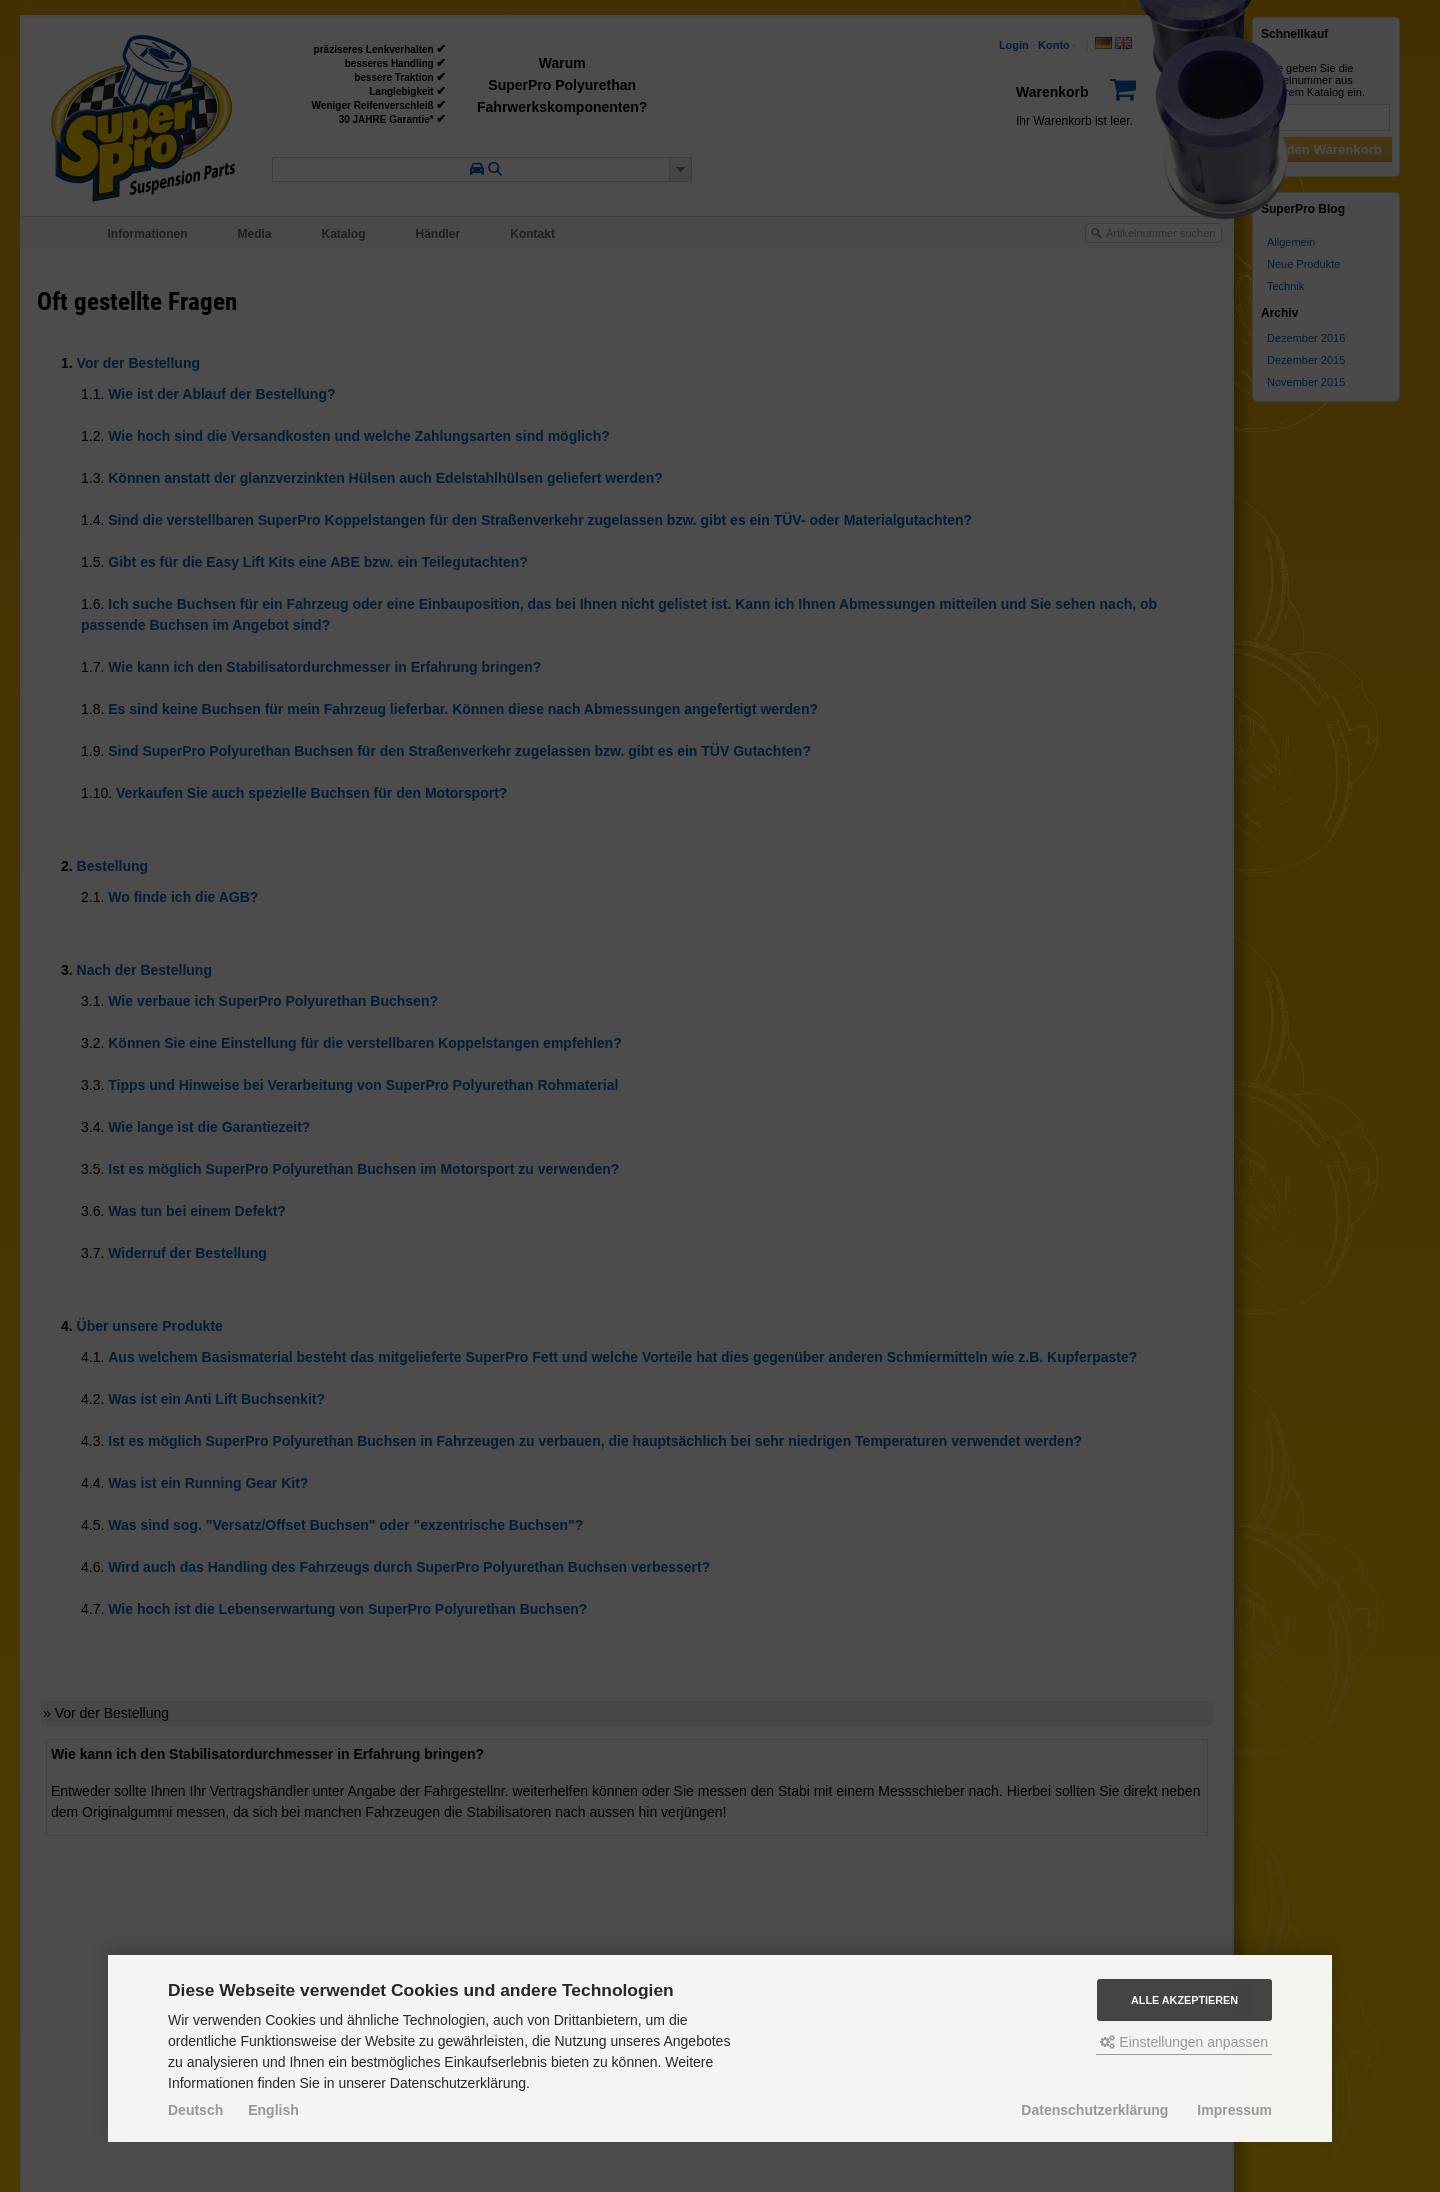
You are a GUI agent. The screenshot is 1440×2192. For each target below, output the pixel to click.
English (273, 2110)
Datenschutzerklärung (1094, 2110)
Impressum (1234, 2110)
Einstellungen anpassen (1184, 2042)
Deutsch (195, 2110)
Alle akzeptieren (1184, 2000)
